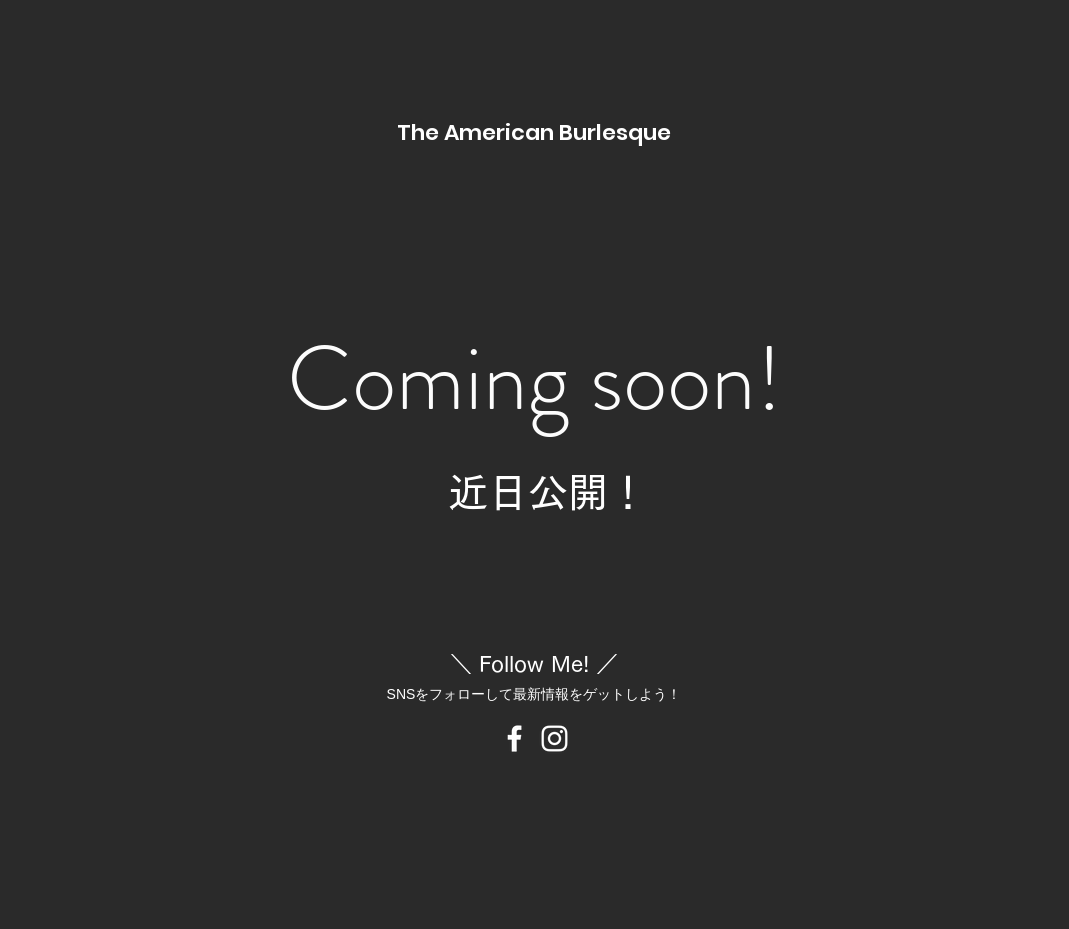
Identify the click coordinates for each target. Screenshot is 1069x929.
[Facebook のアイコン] (514, 738)
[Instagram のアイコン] (554, 738)
